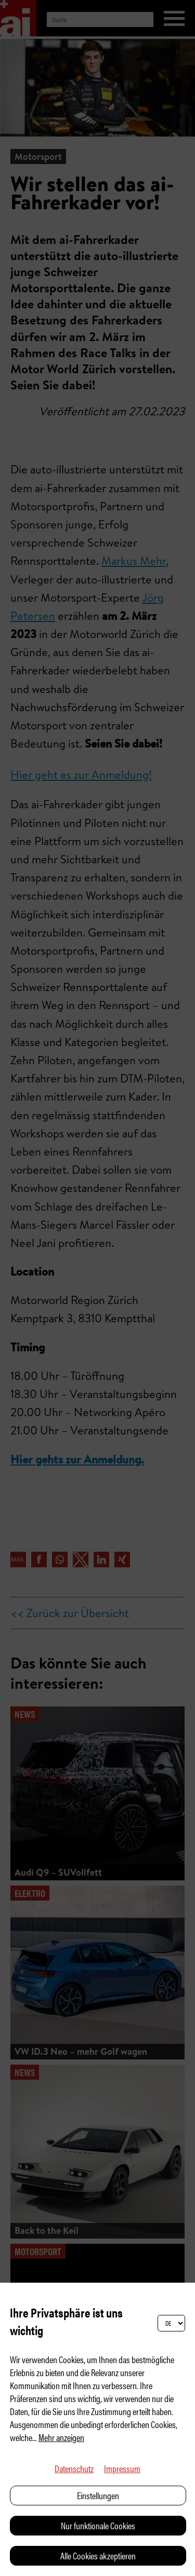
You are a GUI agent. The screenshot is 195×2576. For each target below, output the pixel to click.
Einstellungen (98, 2495)
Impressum (122, 2468)
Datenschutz (74, 2468)
